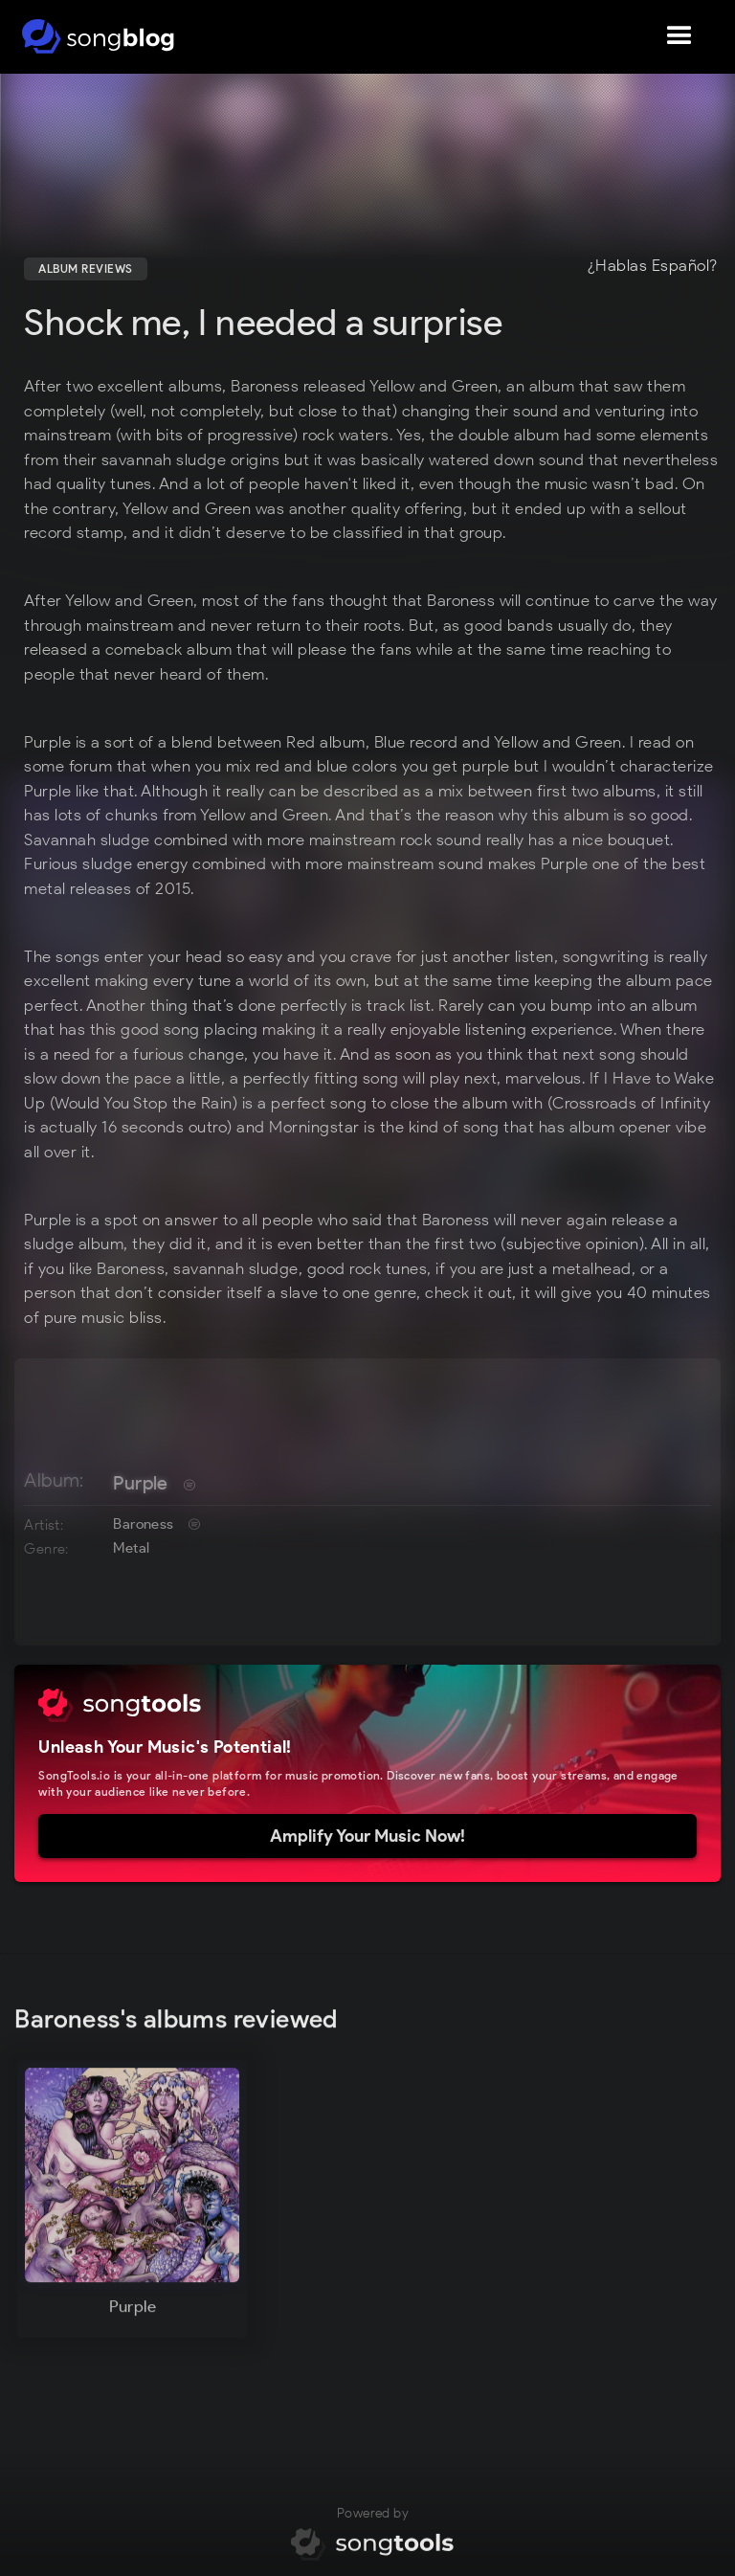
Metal (131, 1548)
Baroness (143, 1524)
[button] (679, 36)
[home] (98, 36)
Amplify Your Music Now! (367, 1836)
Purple (140, 1482)
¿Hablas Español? (653, 266)
